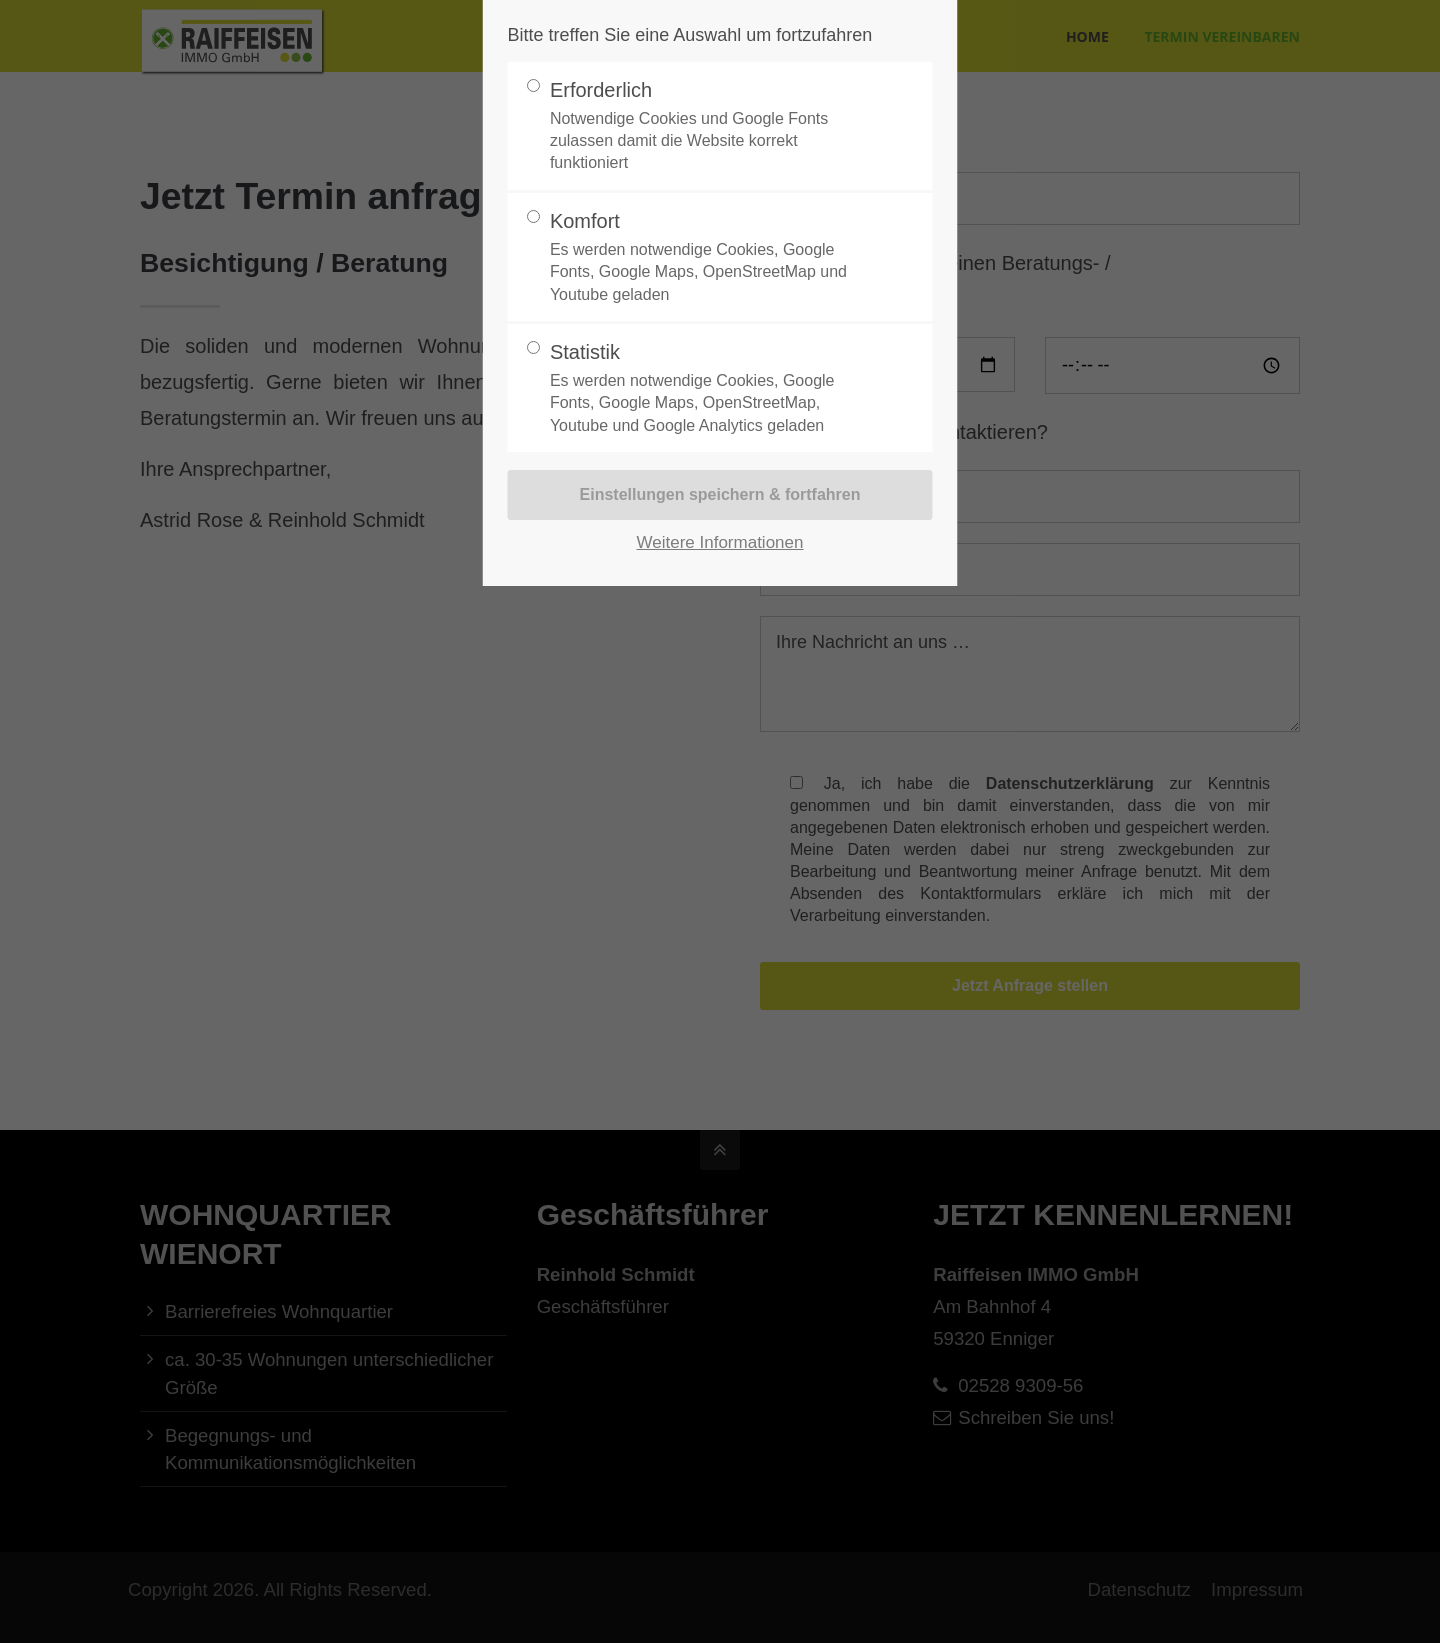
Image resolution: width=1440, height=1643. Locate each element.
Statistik (712, 389)
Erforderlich (712, 127)
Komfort (712, 258)
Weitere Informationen (720, 542)
